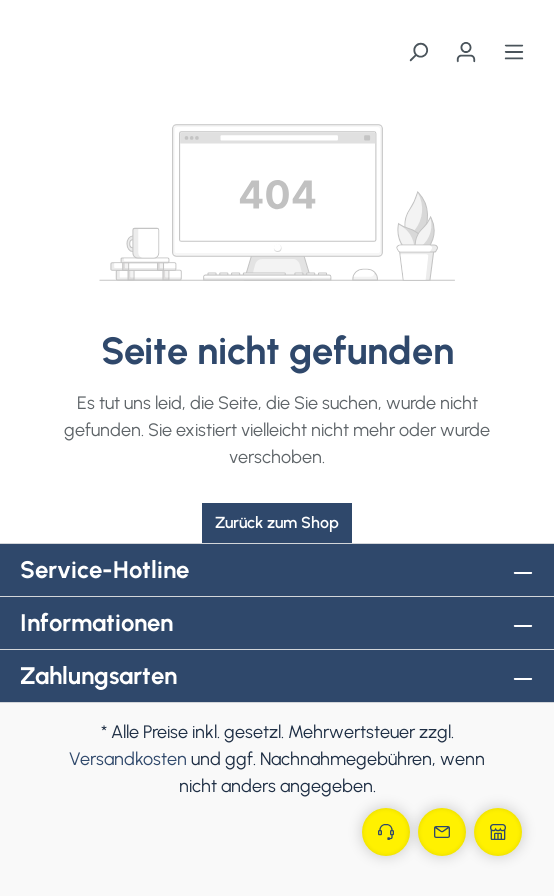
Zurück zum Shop (277, 522)
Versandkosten (128, 759)
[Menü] (514, 52)
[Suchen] (418, 52)
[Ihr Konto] (466, 52)
